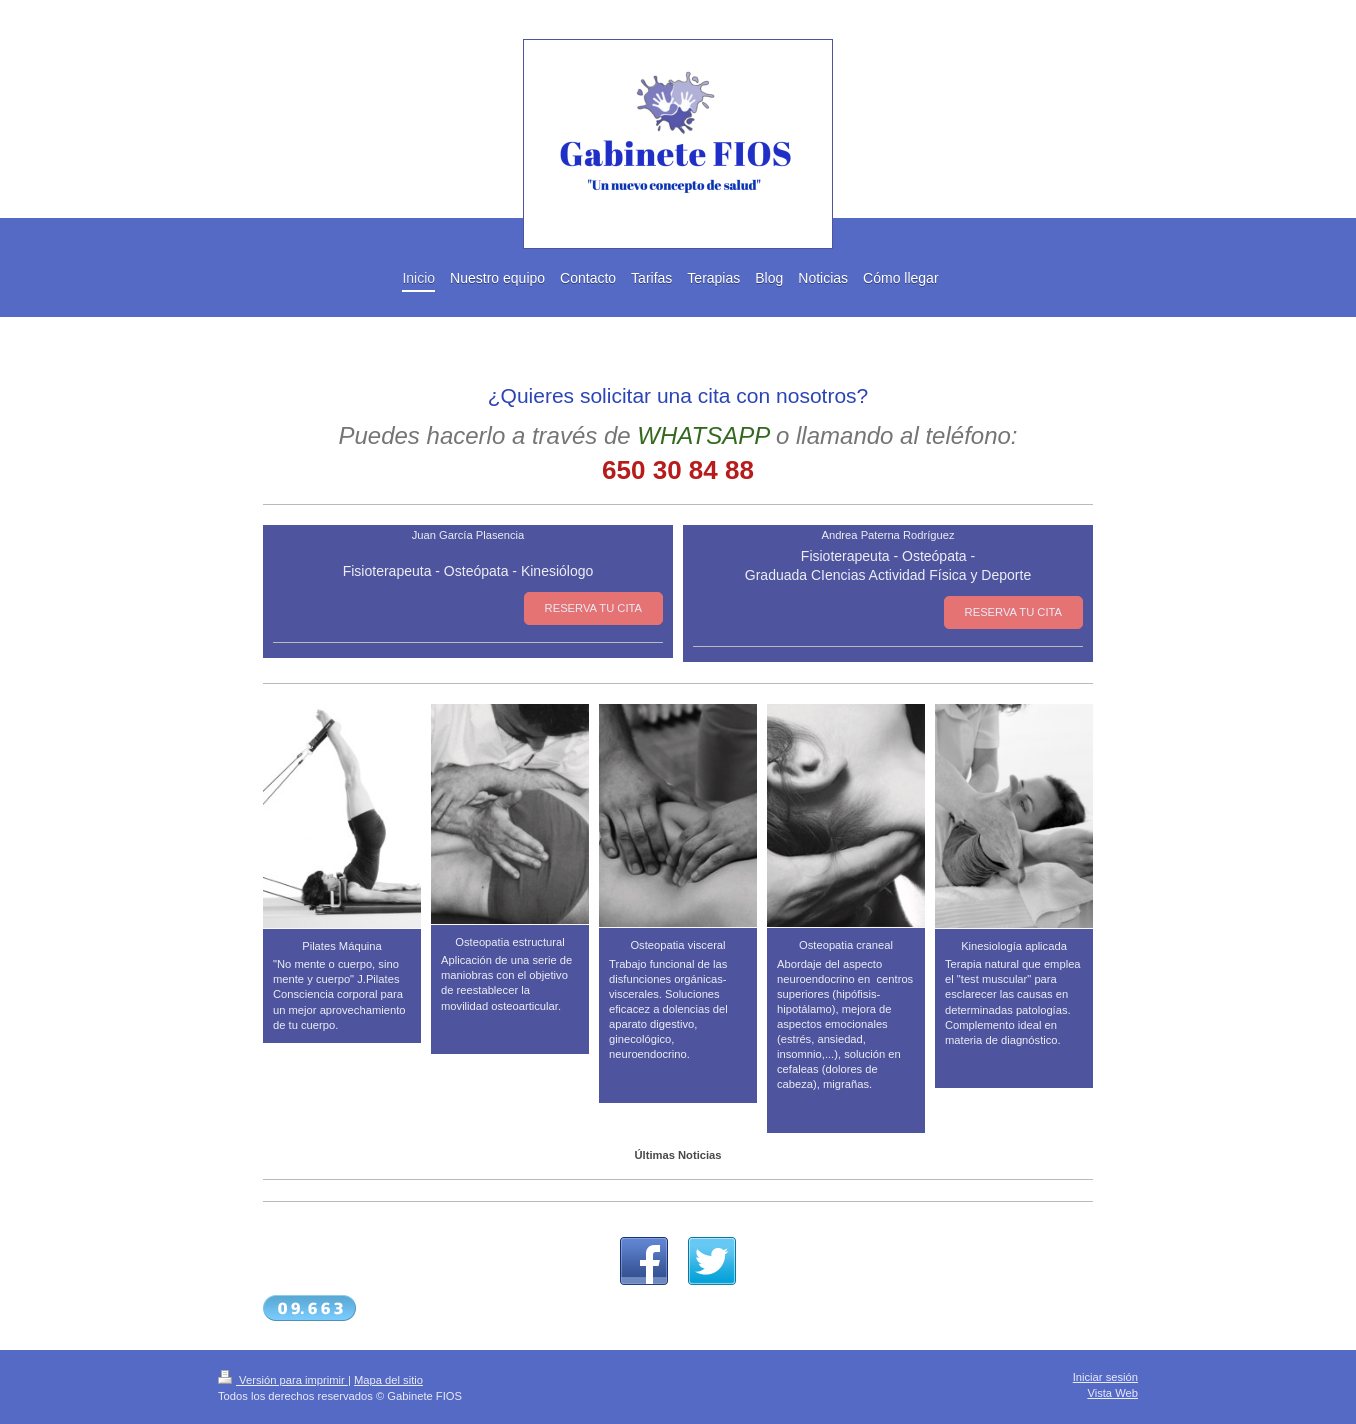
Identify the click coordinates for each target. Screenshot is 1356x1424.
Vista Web (1112, 1393)
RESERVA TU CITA (593, 608)
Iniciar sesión (1105, 1377)
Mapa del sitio (388, 1380)
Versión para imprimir (283, 1380)
